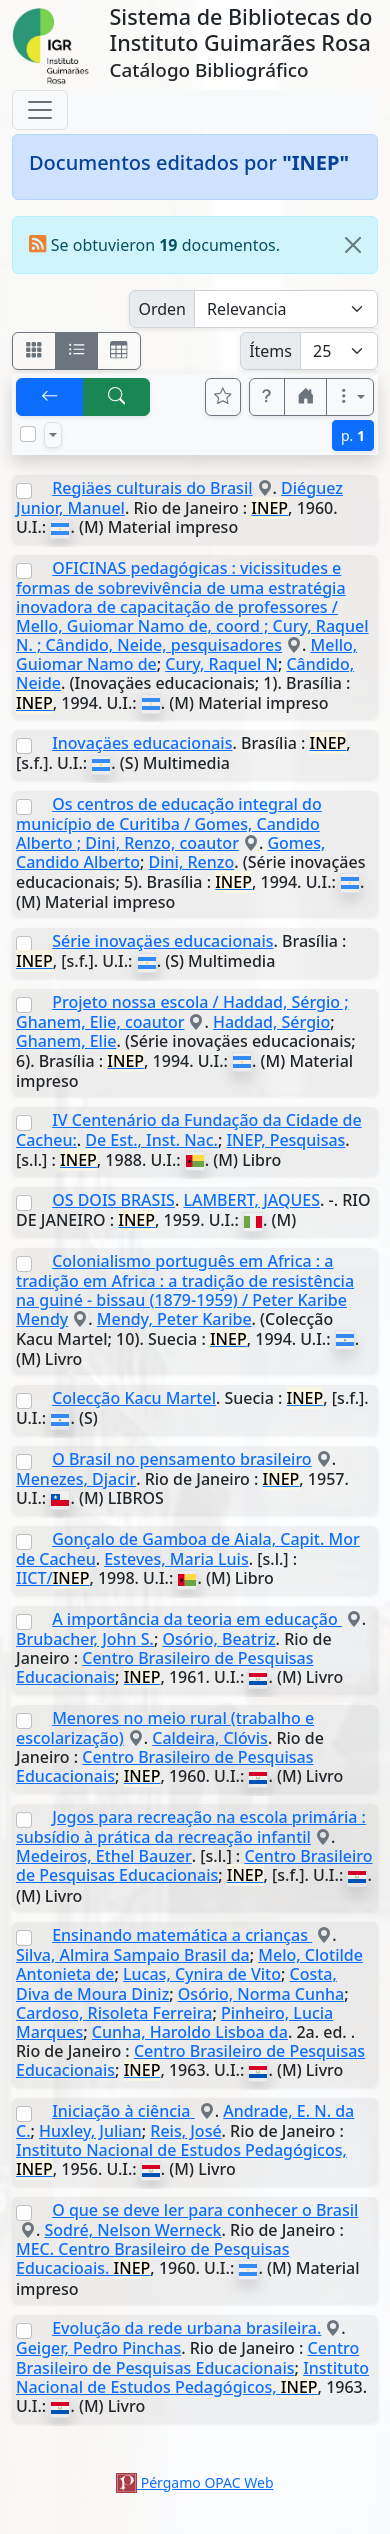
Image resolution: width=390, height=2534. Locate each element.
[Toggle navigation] (40, 110)
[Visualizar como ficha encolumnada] (77, 351)
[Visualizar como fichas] (34, 351)
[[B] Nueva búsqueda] (117, 397)
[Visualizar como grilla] (119, 351)
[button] (267, 397)
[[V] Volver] (50, 397)
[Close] (353, 245)
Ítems (270, 351)
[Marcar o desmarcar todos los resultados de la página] (28, 434)
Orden (162, 309)
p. (353, 435)
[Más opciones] (350, 397)
